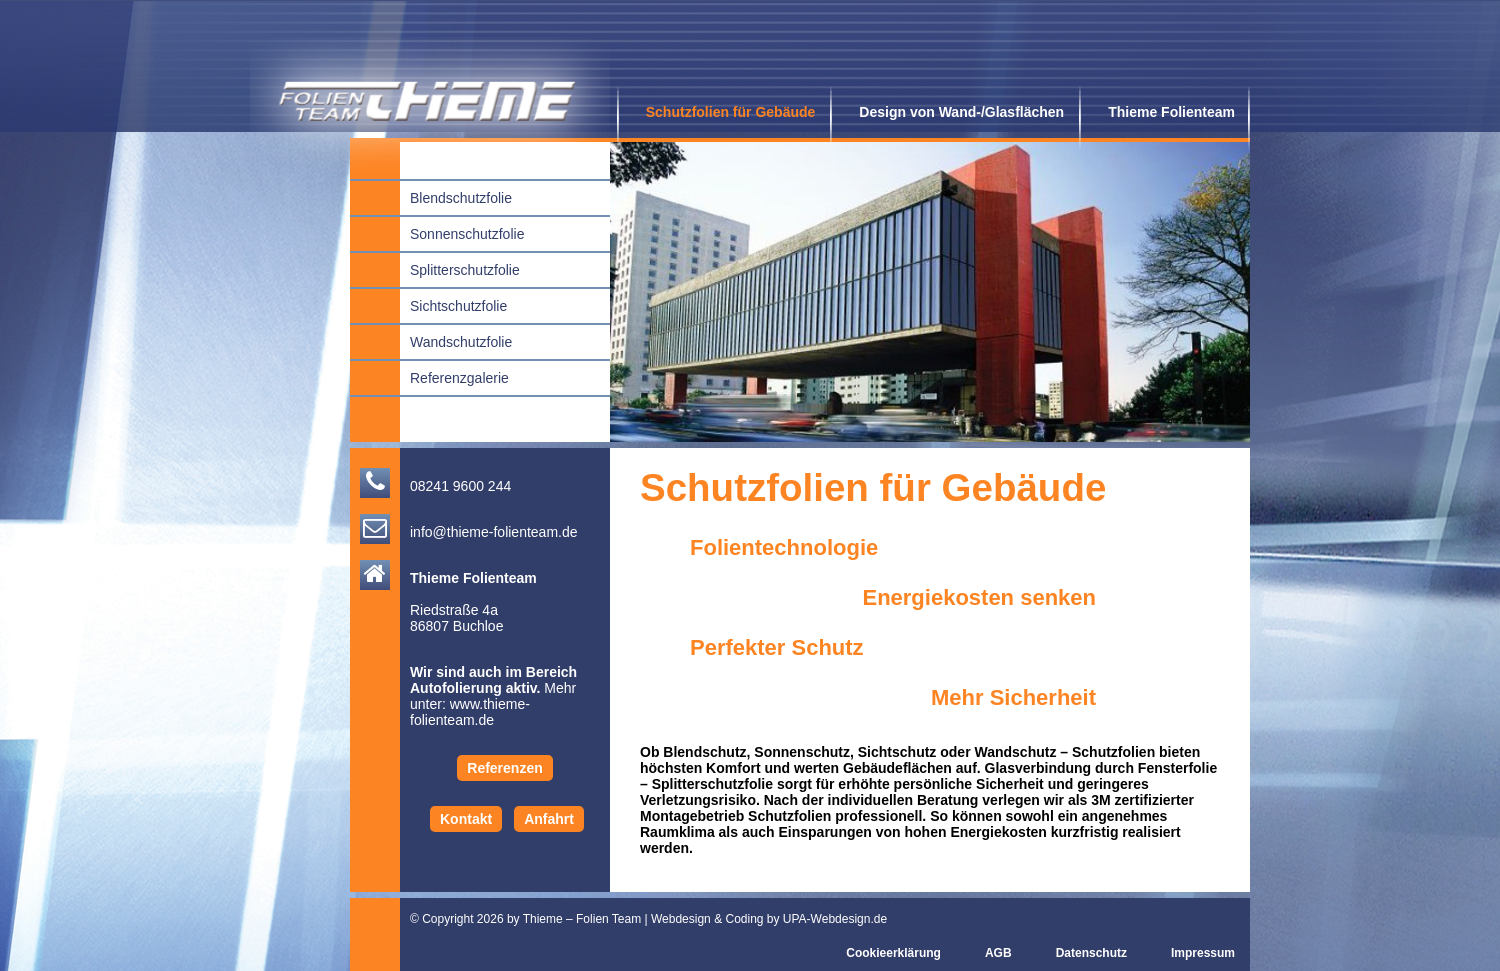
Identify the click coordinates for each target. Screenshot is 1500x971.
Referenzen (504, 768)
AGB (991, 953)
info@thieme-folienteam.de (494, 532)
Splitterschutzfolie (455, 268)
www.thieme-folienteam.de (470, 712)
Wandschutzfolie (451, 340)
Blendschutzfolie (451, 196)
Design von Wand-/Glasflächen (954, 112)
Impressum (1196, 953)
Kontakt (466, 819)
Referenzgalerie (449, 376)
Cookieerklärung (886, 953)
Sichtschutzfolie (448, 304)
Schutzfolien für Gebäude (724, 112)
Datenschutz (1084, 953)
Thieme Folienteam (1164, 112)
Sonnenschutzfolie (457, 232)
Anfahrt (549, 819)
